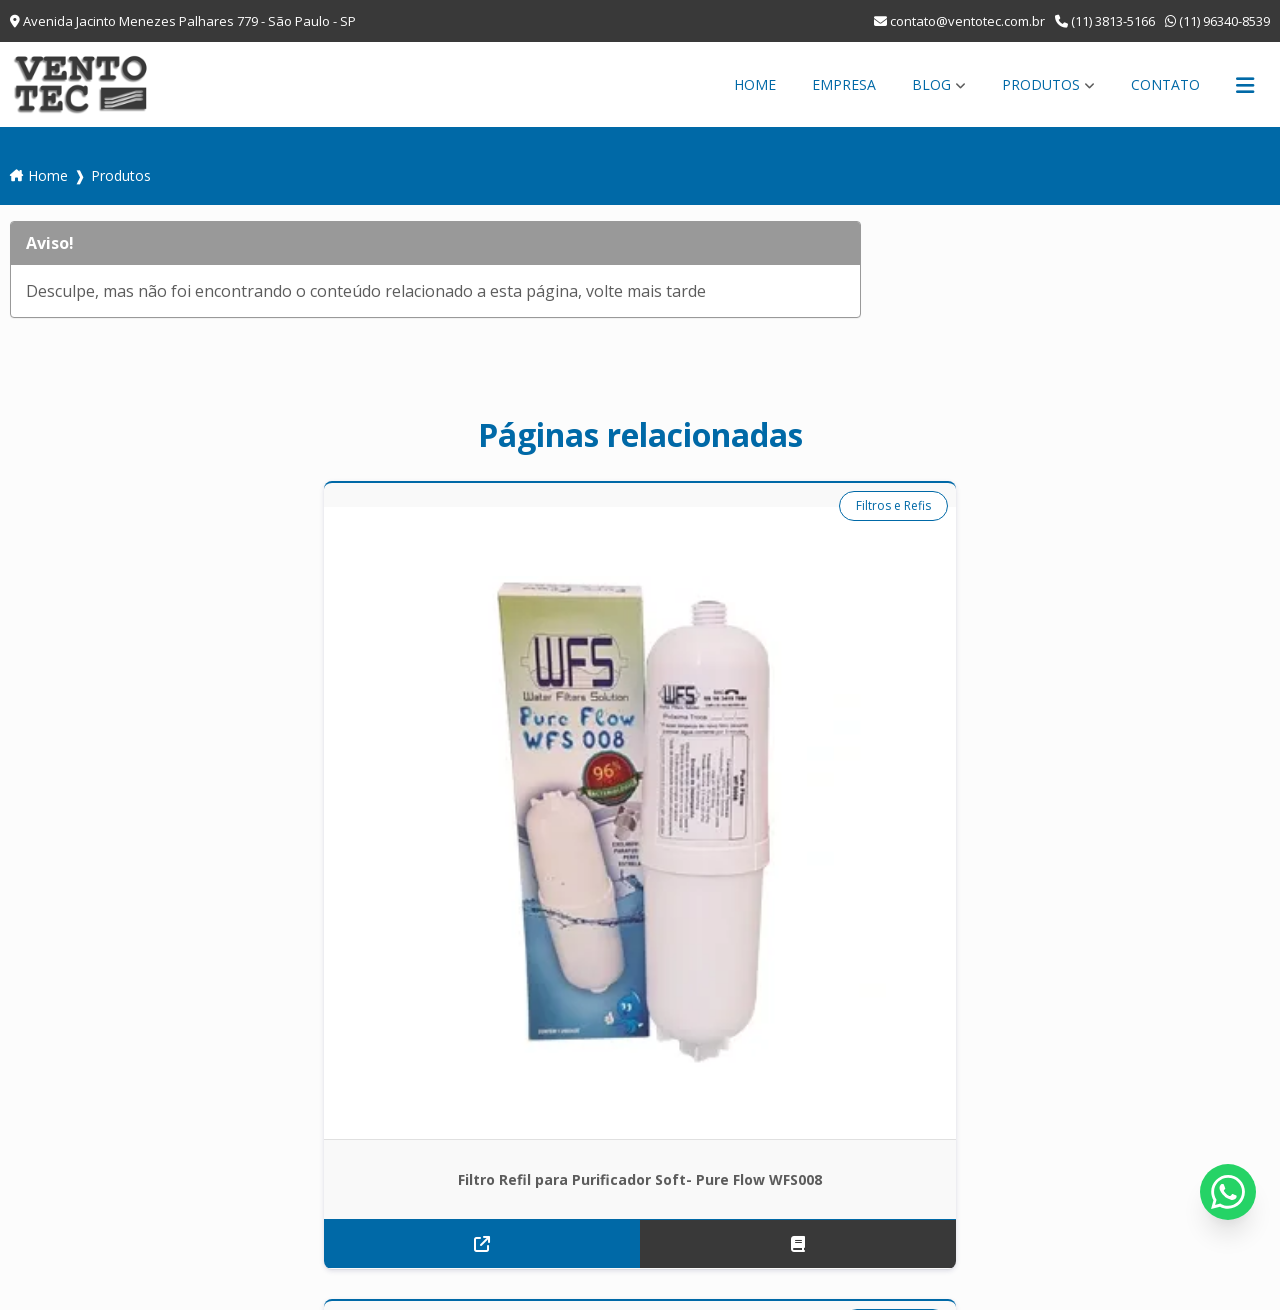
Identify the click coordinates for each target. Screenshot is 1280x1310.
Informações (1078, 1024)
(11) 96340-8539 (1217, 21)
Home (755, 84)
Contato (1165, 84)
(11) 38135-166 (86, 1154)
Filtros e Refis (240, 505)
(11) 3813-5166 (1105, 21)
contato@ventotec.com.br (959, 21)
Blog (931, 84)
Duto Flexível (564, 505)
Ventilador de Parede (862, 505)
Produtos (1041, 84)
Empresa (844, 84)
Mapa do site (1188, 1024)
